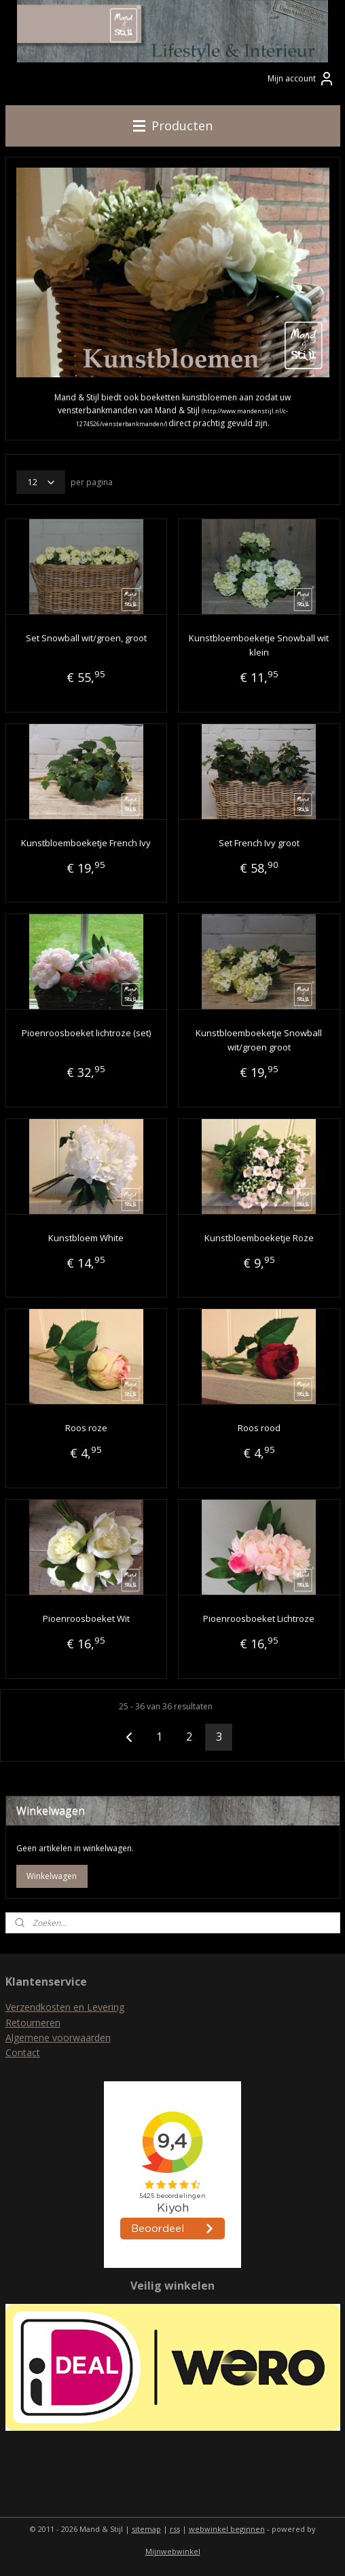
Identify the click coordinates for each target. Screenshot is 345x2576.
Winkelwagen (51, 1876)
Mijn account (301, 79)
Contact (22, 2052)
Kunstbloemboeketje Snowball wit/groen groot (259, 1040)
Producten (173, 125)
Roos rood (259, 1428)
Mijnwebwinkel (172, 2551)
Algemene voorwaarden (58, 2037)
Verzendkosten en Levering (64, 2007)
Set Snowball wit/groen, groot (86, 638)
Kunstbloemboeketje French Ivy (86, 843)
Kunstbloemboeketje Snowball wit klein (259, 645)
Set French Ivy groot (259, 843)
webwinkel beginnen (227, 2529)
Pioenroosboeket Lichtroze (258, 1618)
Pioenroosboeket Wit (86, 1618)
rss (175, 2529)
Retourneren (32, 2022)
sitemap (146, 2529)
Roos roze (86, 1428)
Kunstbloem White (86, 1238)
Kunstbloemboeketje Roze (259, 1238)
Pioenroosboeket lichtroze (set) (86, 1033)
